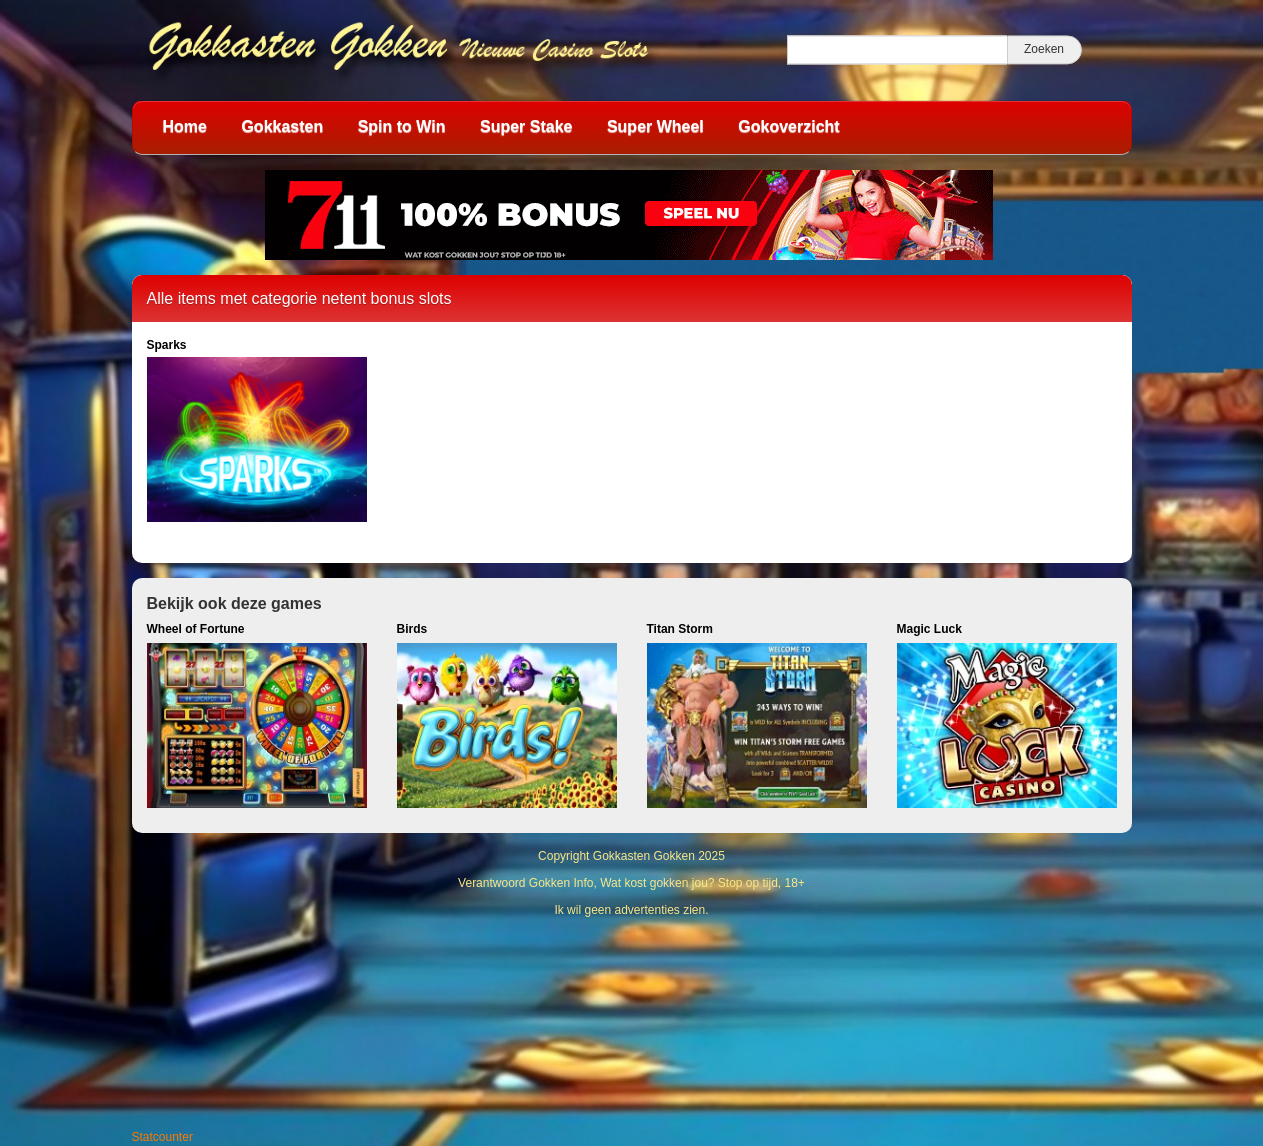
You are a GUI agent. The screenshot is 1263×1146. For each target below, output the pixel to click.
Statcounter (162, 1137)
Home (185, 126)
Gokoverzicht (788, 126)
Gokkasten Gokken (644, 856)
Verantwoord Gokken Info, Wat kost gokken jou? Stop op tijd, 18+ (631, 883)
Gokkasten (282, 126)
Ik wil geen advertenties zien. (631, 910)
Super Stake (526, 126)
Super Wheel (655, 126)
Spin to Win (402, 126)
